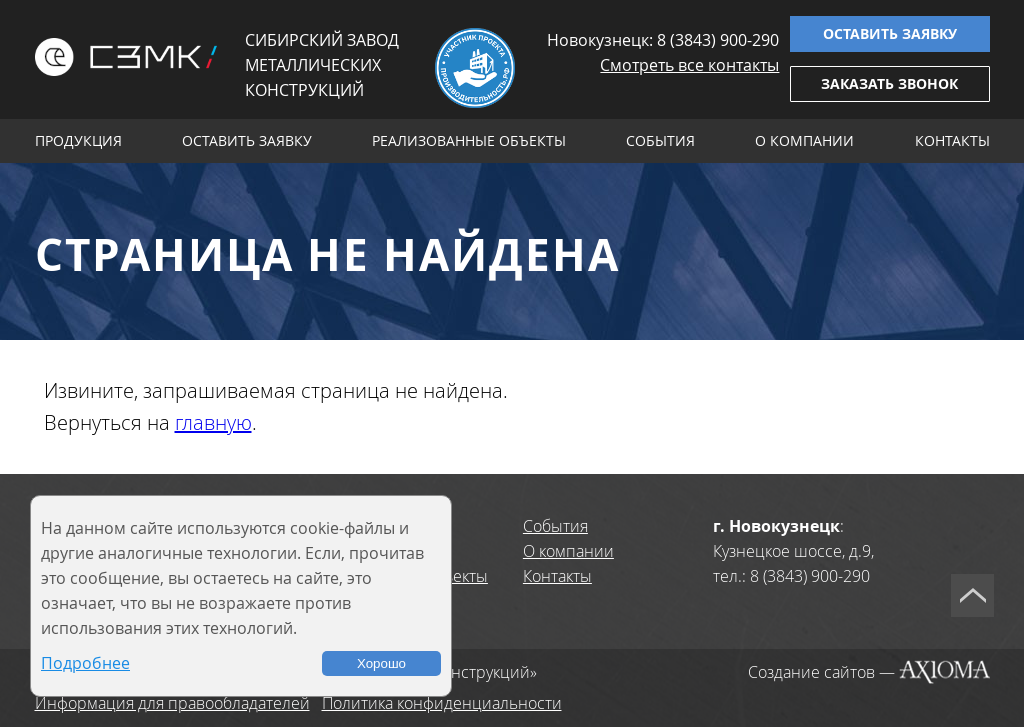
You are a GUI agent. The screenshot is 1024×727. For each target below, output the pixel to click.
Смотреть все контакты (689, 65)
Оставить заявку (890, 33)
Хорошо (381, 663)
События (660, 140)
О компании (804, 140)
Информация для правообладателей (172, 703)
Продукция (78, 140)
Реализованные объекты (469, 140)
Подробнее (85, 663)
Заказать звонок (889, 83)
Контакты (952, 140)
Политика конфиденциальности (442, 703)
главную (213, 422)
